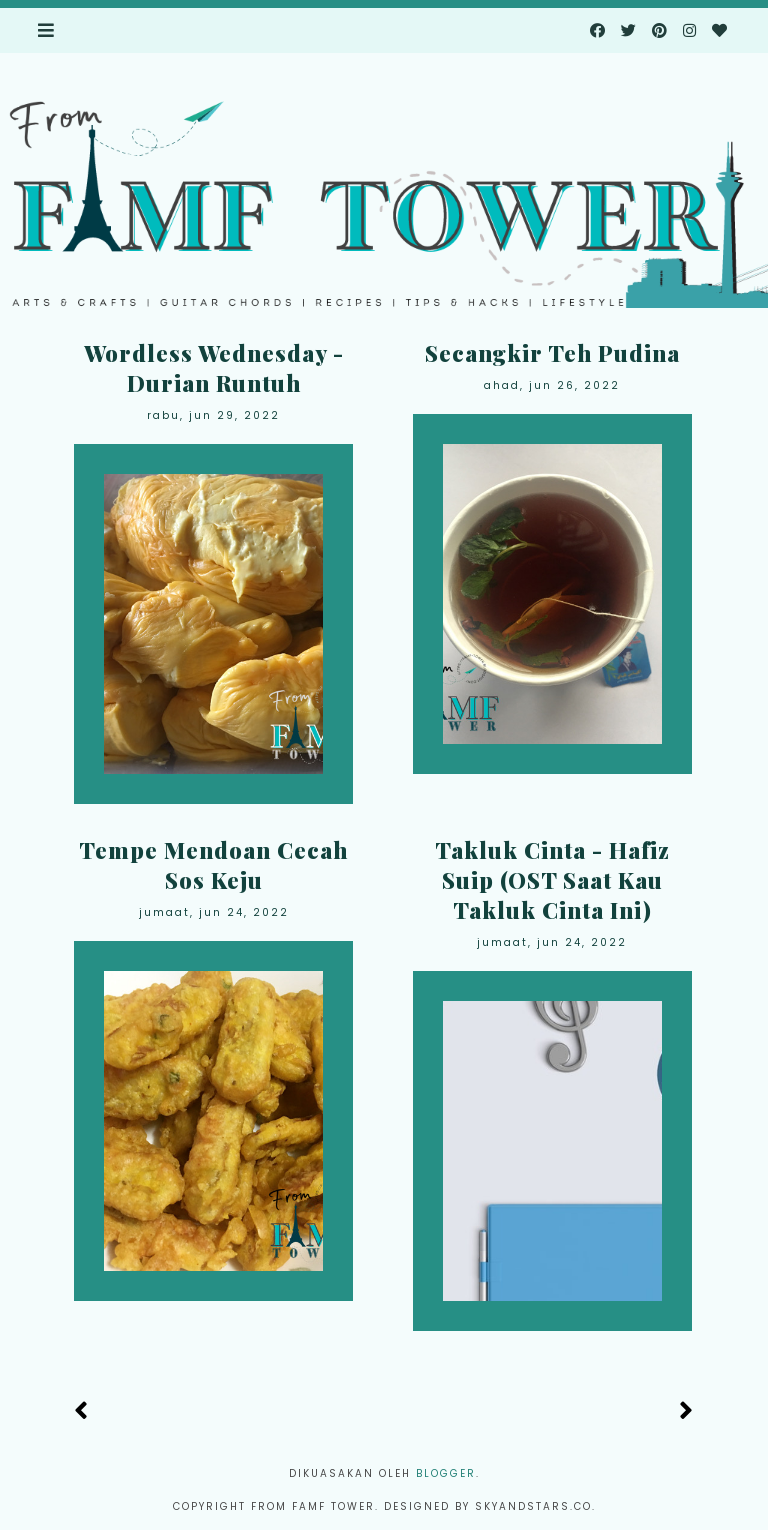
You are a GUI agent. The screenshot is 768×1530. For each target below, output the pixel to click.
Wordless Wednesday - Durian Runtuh (214, 368)
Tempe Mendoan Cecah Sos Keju (213, 865)
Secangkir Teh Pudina (552, 353)
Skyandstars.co (533, 1506)
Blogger (446, 1473)
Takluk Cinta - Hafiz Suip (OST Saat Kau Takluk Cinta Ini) (552, 880)
